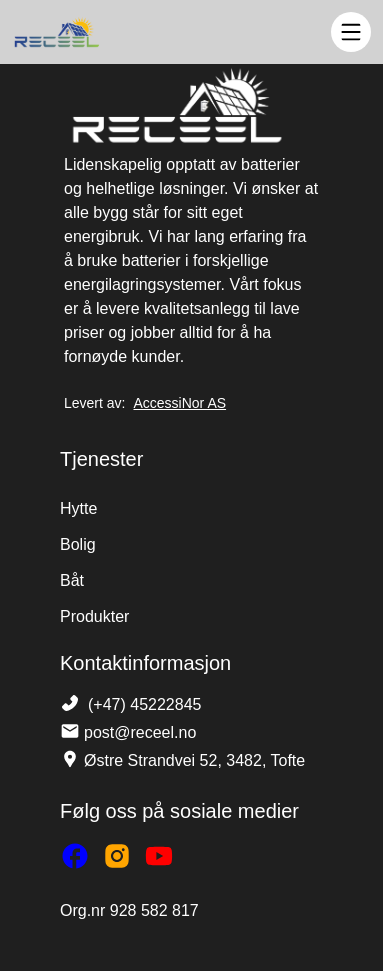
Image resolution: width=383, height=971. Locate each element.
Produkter (94, 616)
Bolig (78, 544)
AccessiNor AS (179, 403)
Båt (72, 580)
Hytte (78, 508)
